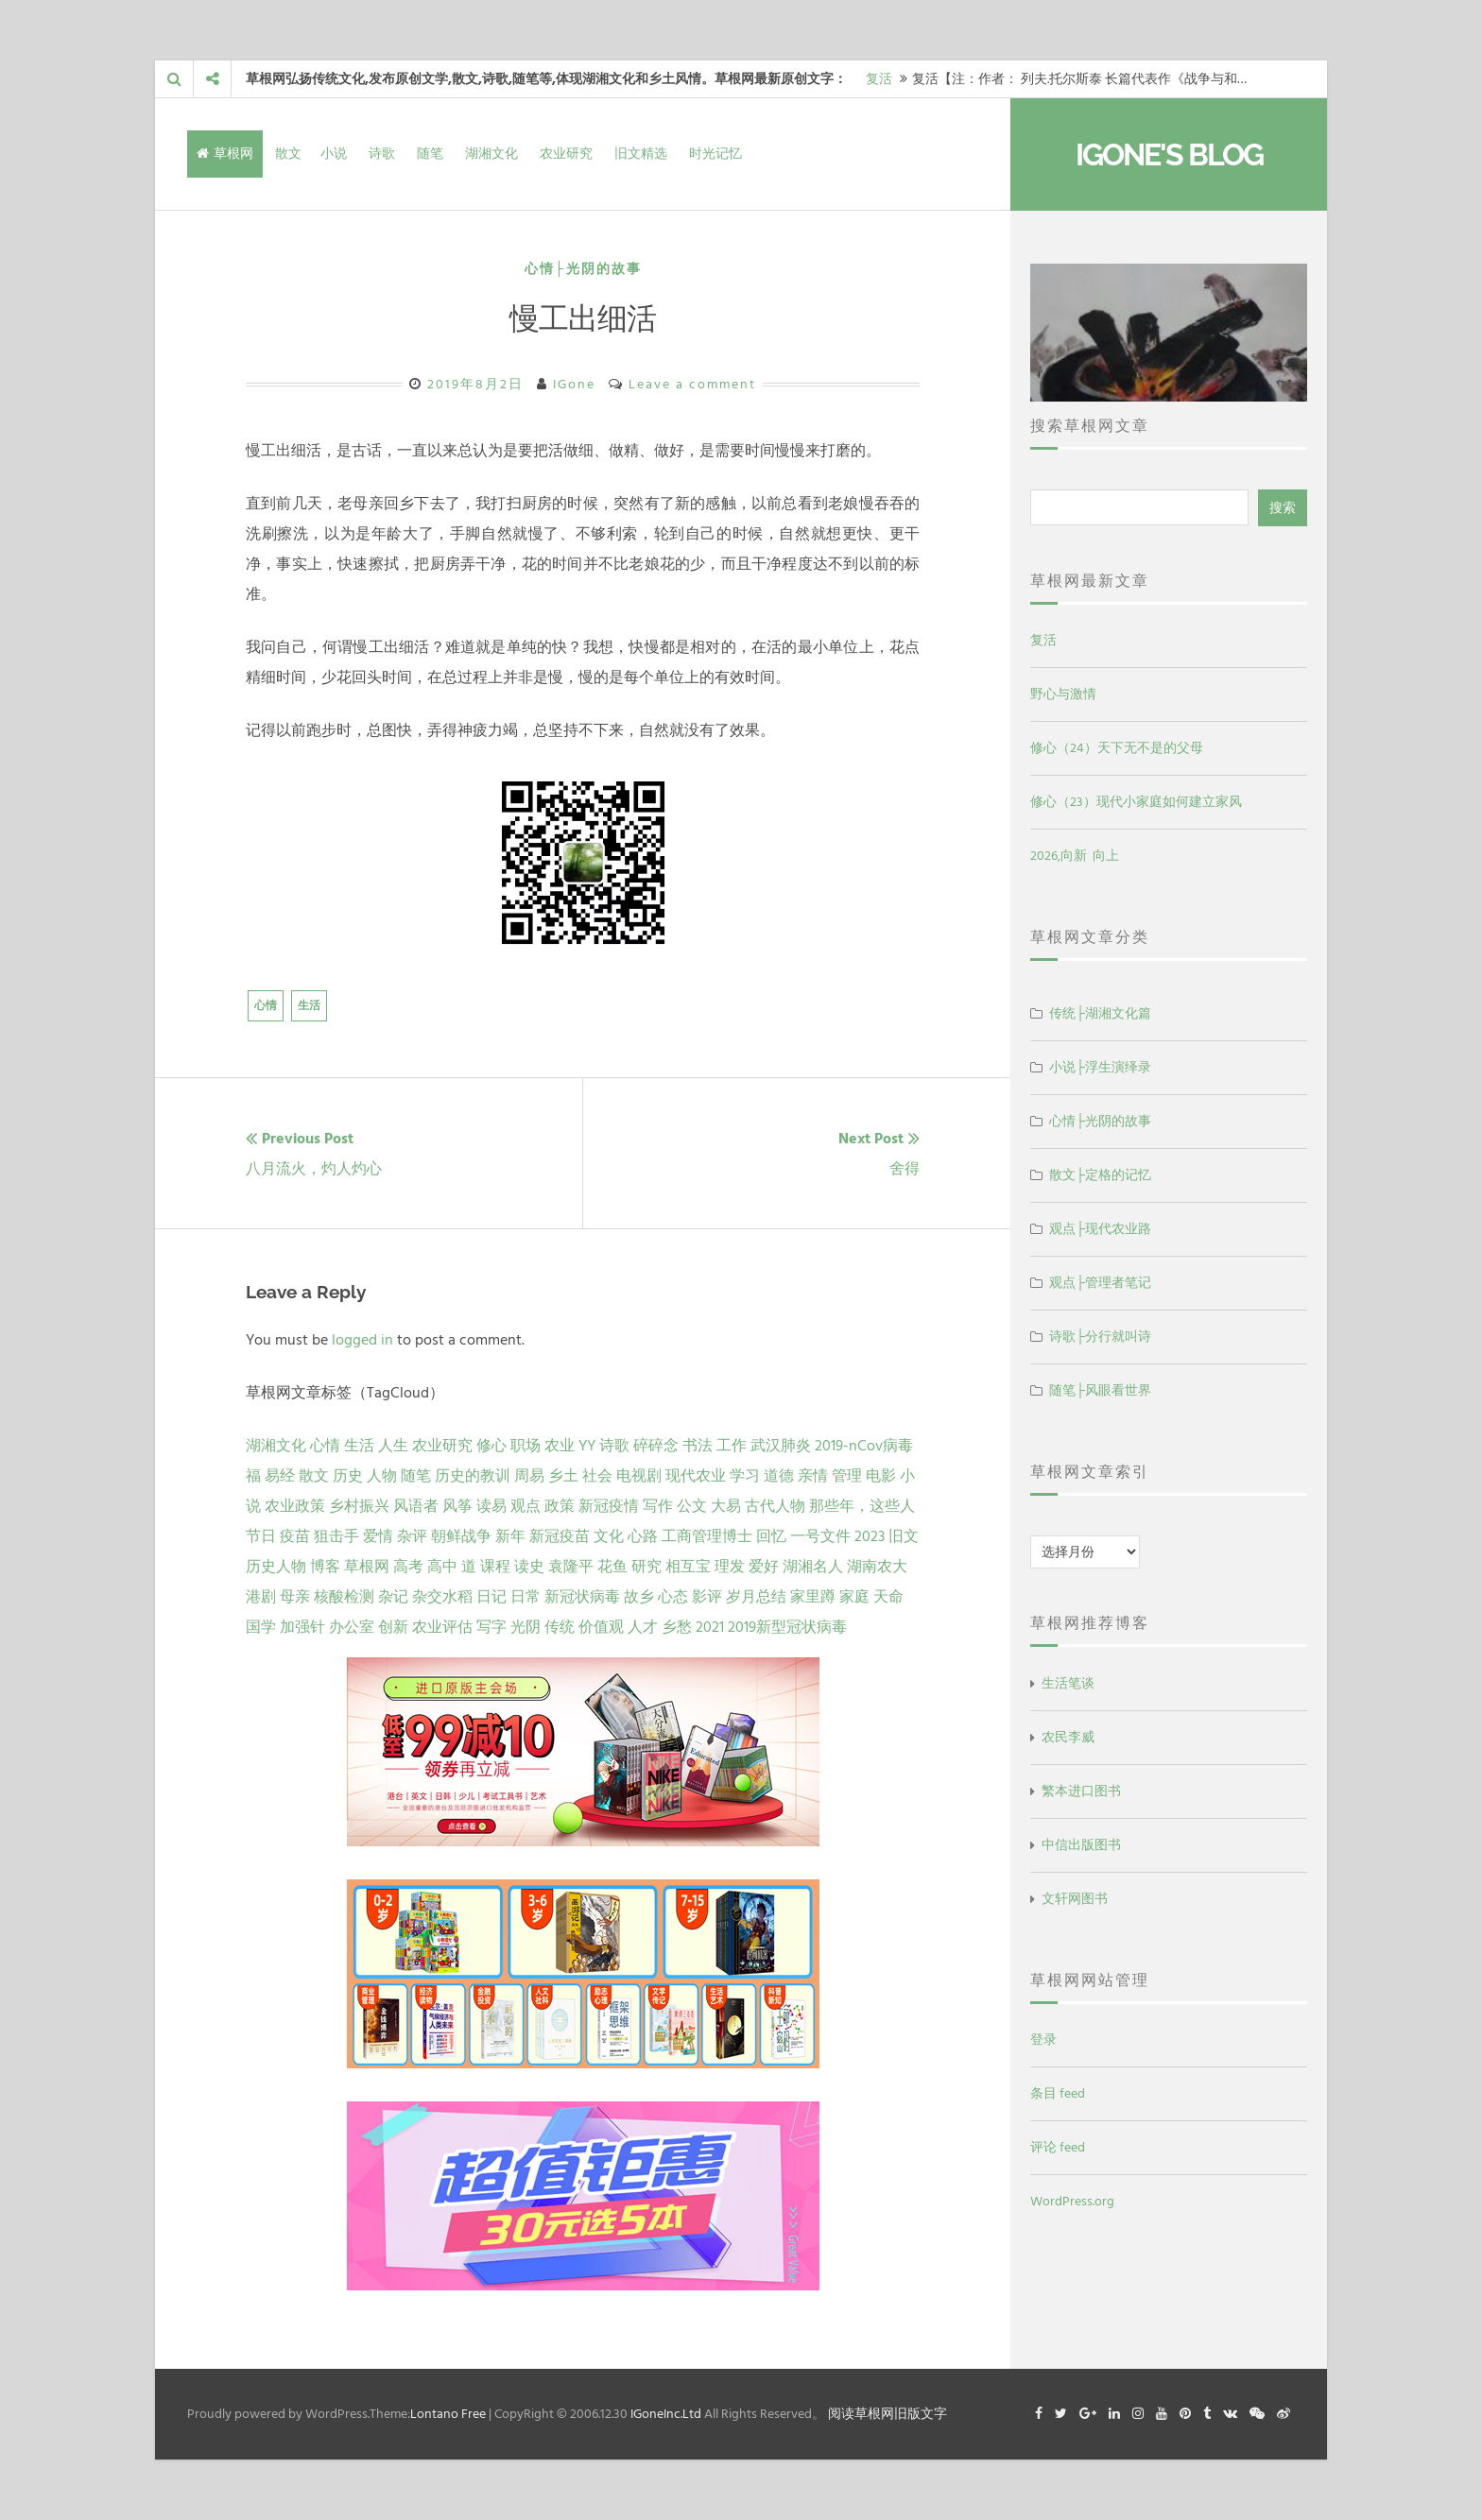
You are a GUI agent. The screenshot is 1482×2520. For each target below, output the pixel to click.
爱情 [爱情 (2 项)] (378, 1536)
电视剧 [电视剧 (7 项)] (639, 1476)
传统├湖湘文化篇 (1100, 1013)
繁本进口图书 (1081, 1791)
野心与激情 (1063, 694)
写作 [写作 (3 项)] (658, 1506)
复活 (879, 79)
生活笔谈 (1068, 1683)
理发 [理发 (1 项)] (730, 1566)
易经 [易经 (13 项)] (280, 1476)
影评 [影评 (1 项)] (707, 1597)
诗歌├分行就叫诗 (1100, 1336)
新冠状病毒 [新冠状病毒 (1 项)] (582, 1597)
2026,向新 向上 (1074, 855)
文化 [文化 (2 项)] (609, 1536)
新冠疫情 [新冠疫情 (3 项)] (608, 1506)
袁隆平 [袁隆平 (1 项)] (571, 1566)
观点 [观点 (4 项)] (525, 1506)
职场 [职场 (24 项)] (525, 1445)
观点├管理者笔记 (1100, 1283)
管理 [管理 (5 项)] (847, 1476)
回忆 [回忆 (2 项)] (771, 1536)
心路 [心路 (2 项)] (643, 1536)
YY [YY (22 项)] (586, 1445)
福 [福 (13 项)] (253, 1476)
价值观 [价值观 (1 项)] (601, 1627)
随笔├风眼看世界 (1100, 1390)
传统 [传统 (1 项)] (559, 1627)
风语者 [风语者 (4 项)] (416, 1506)
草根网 (225, 153)
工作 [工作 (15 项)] (731, 1445)
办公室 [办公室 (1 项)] (351, 1627)
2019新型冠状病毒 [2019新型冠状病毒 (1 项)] (787, 1627)
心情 (265, 1006)
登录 (1043, 2039)
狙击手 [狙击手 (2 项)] (336, 1536)
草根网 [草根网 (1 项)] (366, 1566)
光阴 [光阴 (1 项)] (525, 1627)
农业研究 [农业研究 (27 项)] (442, 1445)
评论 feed (1057, 2147)
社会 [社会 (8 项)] (597, 1476)
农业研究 (566, 153)
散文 (288, 153)
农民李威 (1068, 1737)
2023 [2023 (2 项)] (869, 1536)
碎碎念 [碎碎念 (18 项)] (656, 1445)
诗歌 (382, 153)
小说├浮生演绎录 (1100, 1067)
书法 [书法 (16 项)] (697, 1445)
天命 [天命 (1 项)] (888, 1597)
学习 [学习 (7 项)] (745, 1476)
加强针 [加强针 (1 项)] (302, 1627)
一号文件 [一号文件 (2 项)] (820, 1536)
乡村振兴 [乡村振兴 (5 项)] (359, 1506)
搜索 (1282, 508)
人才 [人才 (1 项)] (643, 1627)
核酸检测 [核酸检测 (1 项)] (344, 1597)
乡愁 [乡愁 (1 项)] (677, 1627)
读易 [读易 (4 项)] (491, 1506)
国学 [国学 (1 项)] (261, 1627)
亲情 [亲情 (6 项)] (813, 1476)
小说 (333, 153)
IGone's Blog (1169, 154)
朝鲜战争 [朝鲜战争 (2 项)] (461, 1536)
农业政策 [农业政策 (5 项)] (295, 1506)
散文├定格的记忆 (1100, 1175)
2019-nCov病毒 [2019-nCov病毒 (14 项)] (864, 1445)
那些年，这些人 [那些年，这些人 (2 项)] (862, 1506)
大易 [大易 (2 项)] (726, 1506)
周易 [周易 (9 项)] (529, 1476)
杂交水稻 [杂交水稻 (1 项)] (442, 1597)
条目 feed (1057, 2093)
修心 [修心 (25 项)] (491, 1445)
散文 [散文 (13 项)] (314, 1476)
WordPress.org (1072, 2201)
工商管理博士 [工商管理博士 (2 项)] (707, 1536)
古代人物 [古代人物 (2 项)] (775, 1506)
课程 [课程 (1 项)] (495, 1566)
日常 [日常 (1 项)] (525, 1597)
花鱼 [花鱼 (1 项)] (612, 1566)
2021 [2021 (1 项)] (710, 1627)
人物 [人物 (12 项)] (382, 1476)
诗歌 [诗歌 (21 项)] (614, 1445)
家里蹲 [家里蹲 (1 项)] (813, 1597)
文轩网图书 (1075, 1899)
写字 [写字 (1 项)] (491, 1627)
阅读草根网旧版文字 (887, 2414)
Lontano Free (448, 2414)
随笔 (430, 153)
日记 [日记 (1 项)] (491, 1597)
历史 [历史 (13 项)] (348, 1476)
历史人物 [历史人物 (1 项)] (276, 1566)
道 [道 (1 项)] (468, 1566)
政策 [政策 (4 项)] (559, 1506)
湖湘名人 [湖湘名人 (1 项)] (813, 1566)
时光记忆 (715, 153)
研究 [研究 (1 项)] (646, 1566)
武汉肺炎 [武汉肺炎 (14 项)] (780, 1445)
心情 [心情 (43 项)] (325, 1445)
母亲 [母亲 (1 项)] (295, 1597)
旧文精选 (640, 153)
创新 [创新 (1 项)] (393, 1627)
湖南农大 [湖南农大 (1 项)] (877, 1566)
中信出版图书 (1081, 1845)
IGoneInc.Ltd (665, 2414)
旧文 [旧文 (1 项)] (903, 1536)
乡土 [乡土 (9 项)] (563, 1476)
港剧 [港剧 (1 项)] (261, 1597)
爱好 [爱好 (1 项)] (764, 1566)
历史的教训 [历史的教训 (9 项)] (472, 1476)
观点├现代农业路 (1100, 1229)
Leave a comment (692, 384)
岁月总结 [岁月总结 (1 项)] (756, 1597)
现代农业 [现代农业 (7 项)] (695, 1476)
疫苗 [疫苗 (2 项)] (295, 1536)
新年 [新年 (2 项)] (510, 1536)
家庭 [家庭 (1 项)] (854, 1597)
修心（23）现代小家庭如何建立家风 (1136, 802)
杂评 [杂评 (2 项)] (412, 1536)
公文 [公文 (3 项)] (692, 1506)
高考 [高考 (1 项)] (408, 1566)
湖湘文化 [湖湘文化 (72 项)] (276, 1445)
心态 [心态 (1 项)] (673, 1597)
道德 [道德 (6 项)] (779, 1476)
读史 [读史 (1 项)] (529, 1566)
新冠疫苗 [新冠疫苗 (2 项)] (559, 1536)
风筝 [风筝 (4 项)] (457, 1506)
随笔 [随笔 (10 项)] (416, 1476)
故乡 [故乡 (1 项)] (639, 1597)
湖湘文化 (491, 153)
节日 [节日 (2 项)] (261, 1536)
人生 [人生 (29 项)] (393, 1445)
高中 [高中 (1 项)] (442, 1566)
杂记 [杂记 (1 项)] (393, 1597)
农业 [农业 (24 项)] (559, 1445)
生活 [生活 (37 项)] (359, 1445)
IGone (574, 384)
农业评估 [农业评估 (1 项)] (442, 1627)
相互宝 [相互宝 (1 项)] (688, 1566)
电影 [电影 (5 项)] (881, 1476)
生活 (309, 1006)
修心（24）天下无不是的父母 (1116, 748)
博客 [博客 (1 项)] (325, 1566)
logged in (362, 1340)
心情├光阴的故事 (583, 269)
